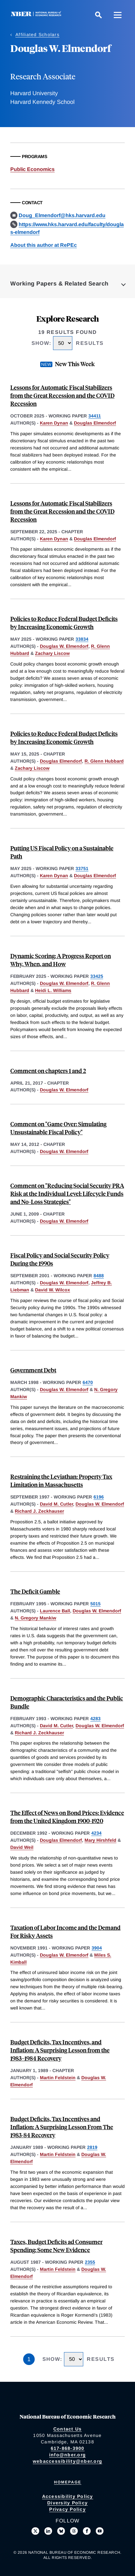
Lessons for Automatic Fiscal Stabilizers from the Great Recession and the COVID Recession (62, 395)
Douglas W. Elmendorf (64, 646)
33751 (82, 868)
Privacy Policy (67, 2509)
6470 (88, 1382)
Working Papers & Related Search (59, 283)
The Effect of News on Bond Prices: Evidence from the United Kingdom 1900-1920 (67, 1817)
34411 (94, 415)
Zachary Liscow (52, 653)
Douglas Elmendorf (95, 423)
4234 (96, 1833)
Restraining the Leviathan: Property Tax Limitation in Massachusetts (61, 1480)
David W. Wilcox (52, 1289)
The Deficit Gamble (35, 1591)
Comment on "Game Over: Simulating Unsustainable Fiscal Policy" (58, 1128)
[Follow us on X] (35, 2531)
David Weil (21, 1847)
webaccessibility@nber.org (67, 2461)
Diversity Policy (67, 2502)
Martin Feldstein (58, 2077)
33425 (96, 976)
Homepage (67, 2482)
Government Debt (33, 1370)
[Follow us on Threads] (74, 2531)
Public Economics (32, 169)
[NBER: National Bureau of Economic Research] (37, 14)
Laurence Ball (55, 1610)
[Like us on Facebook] (87, 2531)
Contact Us (67, 2428)
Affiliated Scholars (37, 34)
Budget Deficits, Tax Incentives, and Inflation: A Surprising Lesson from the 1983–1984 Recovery (60, 2050)
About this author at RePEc (43, 245)
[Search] (98, 15)
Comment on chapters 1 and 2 (48, 1071)
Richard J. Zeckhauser (39, 1511)
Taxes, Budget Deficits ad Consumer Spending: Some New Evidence (56, 2246)
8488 (99, 1275)
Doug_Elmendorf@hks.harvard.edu (62, 215)
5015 (95, 1603)
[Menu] (118, 15)
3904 (97, 1947)
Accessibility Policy (67, 2496)
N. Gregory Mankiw (35, 1617)
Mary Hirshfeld (100, 1840)
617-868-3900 (68, 2448)
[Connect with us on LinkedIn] (48, 2531)
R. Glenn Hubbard (104, 761)
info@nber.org (67, 2454)
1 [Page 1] (29, 2359)
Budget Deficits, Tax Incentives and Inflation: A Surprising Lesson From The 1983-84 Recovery (61, 2127)
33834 (82, 639)
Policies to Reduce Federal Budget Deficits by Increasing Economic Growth (64, 623)
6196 (99, 1496)
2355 (90, 2262)
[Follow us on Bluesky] (61, 2531)
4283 (95, 1718)
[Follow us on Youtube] (100, 2531)
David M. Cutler (56, 1504)
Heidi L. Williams (53, 990)
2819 (92, 2147)
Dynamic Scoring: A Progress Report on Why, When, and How (60, 960)
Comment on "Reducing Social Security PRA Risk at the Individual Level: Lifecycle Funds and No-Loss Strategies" (67, 1193)
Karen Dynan (54, 423)
